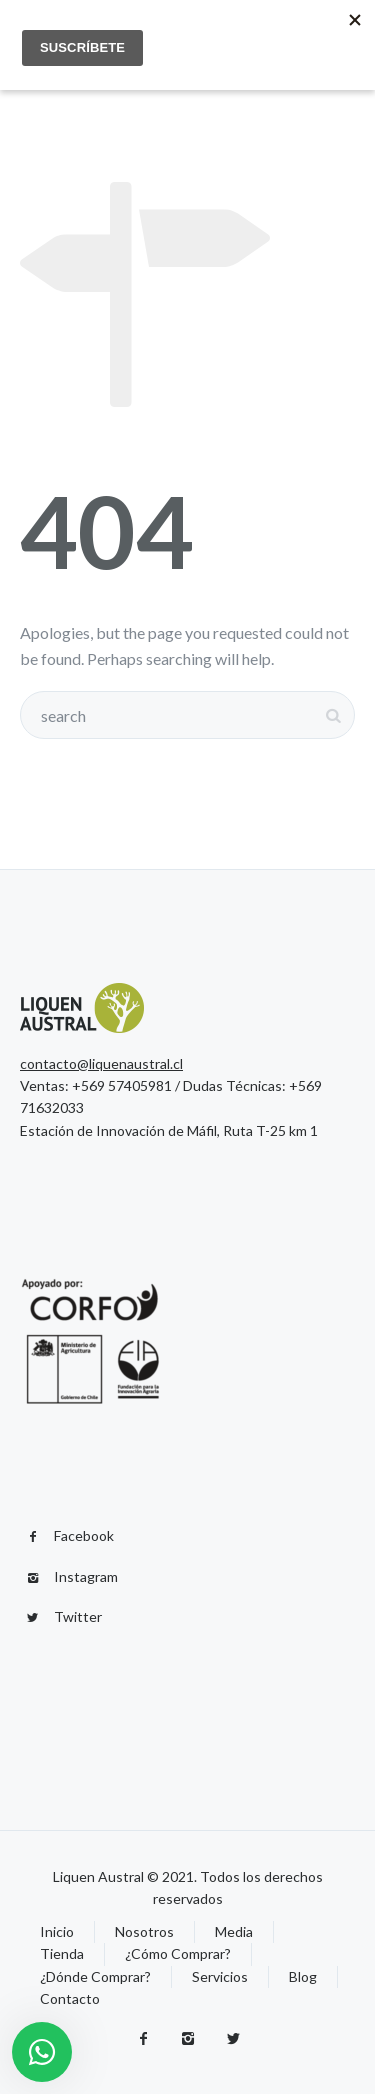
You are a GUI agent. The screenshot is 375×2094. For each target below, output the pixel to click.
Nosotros (144, 1931)
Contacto (70, 1998)
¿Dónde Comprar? (95, 1976)
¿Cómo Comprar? (178, 1953)
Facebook (84, 1535)
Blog (303, 1976)
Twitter (78, 1616)
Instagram (86, 1576)
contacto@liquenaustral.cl (101, 1063)
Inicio (57, 1931)
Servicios (220, 1976)
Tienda (62, 1953)
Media (234, 1931)
